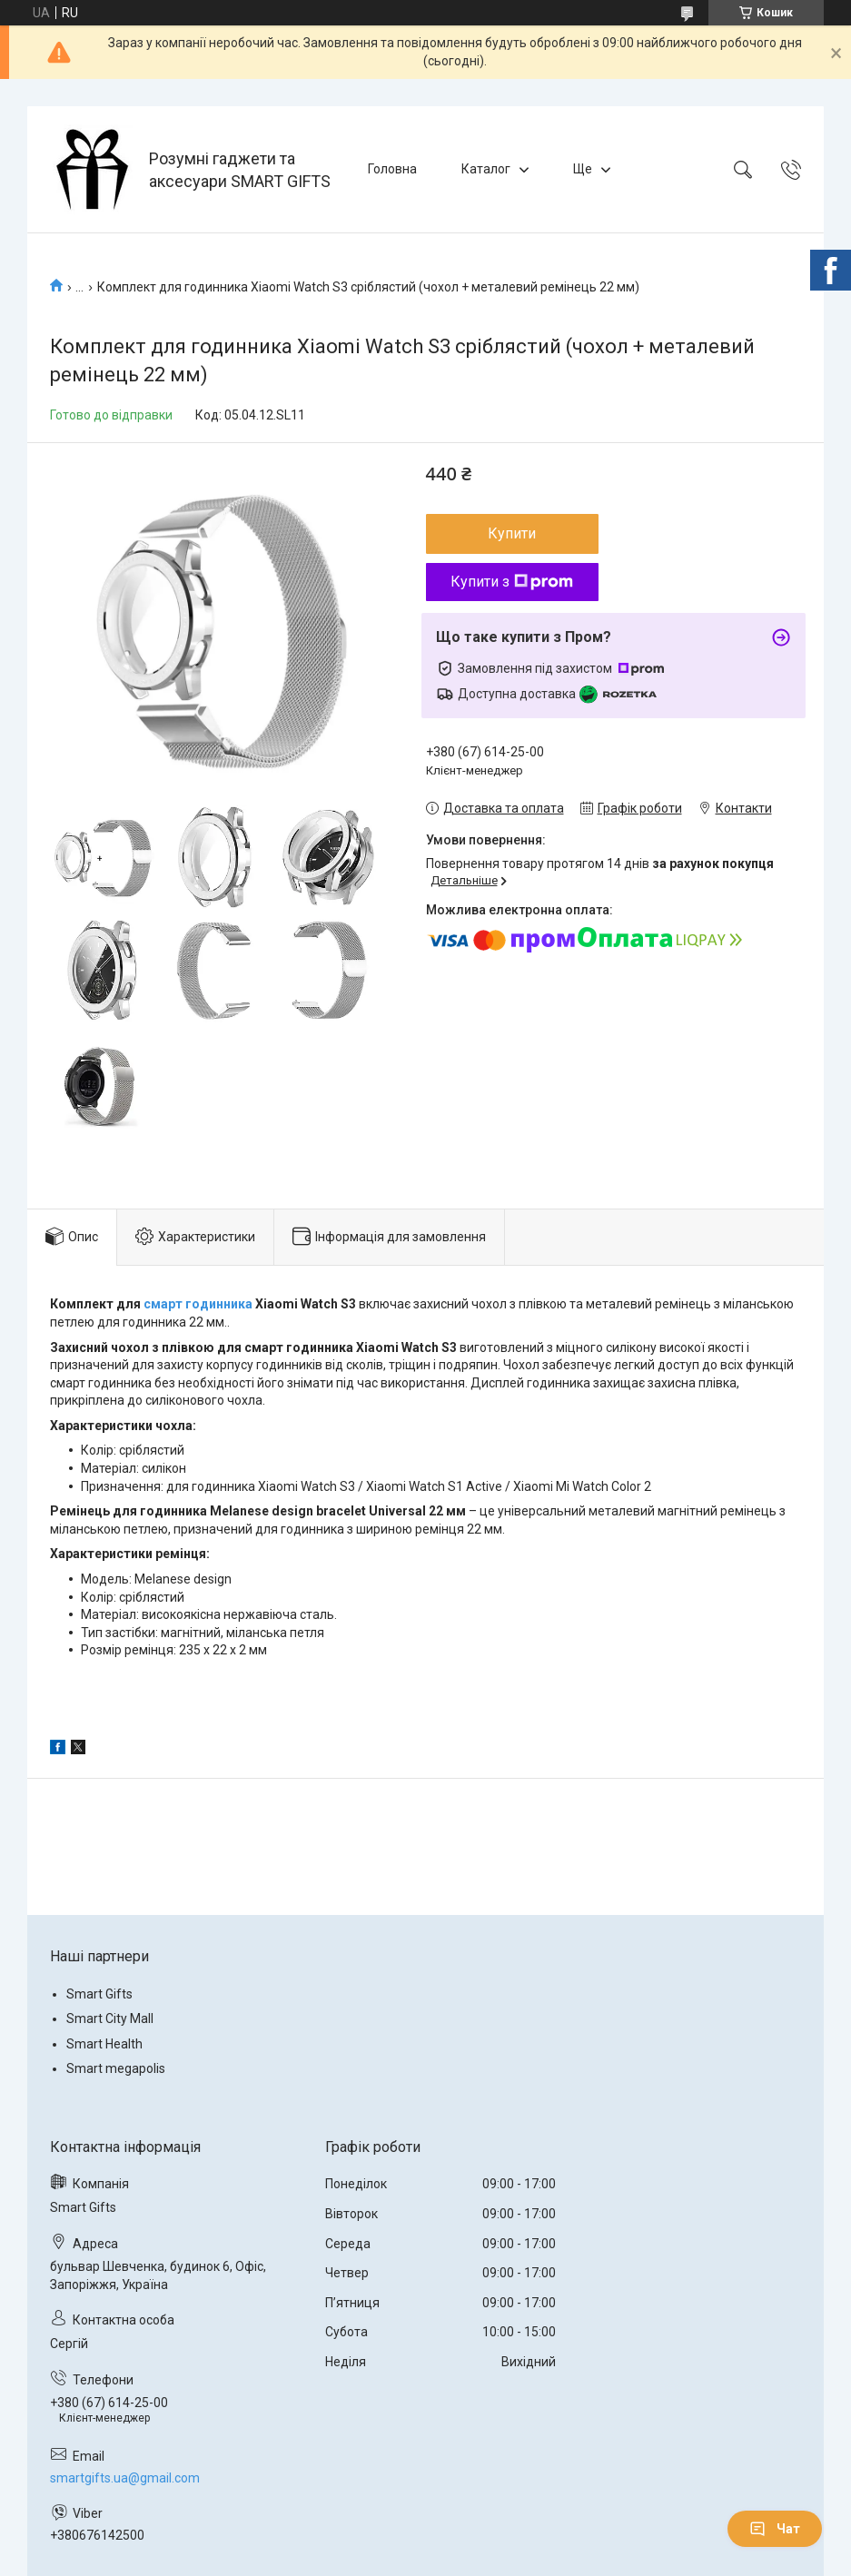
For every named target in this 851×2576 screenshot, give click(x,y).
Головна (392, 169)
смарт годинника (197, 1304)
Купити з (511, 581)
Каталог (485, 169)
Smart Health (104, 2044)
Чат (774, 2529)
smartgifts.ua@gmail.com (125, 2478)
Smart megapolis (115, 2068)
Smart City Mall (109, 2018)
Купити (512, 533)
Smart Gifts (99, 1994)
